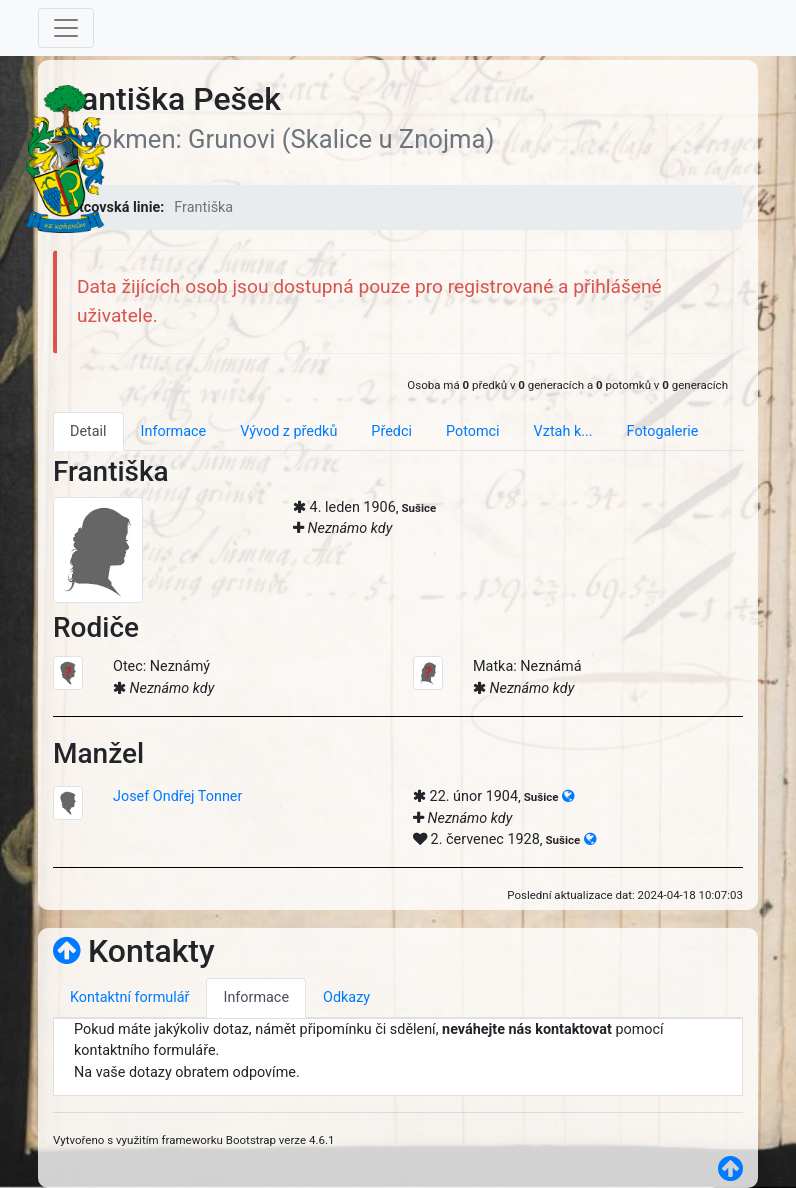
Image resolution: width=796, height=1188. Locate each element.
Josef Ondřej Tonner (177, 796)
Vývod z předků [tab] (288, 431)
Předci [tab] (391, 431)
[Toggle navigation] (66, 28)
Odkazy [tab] (346, 997)
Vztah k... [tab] (563, 431)
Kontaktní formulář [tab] (129, 997)
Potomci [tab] (473, 431)
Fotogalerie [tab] (663, 431)
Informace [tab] (174, 431)
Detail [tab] (88, 431)
